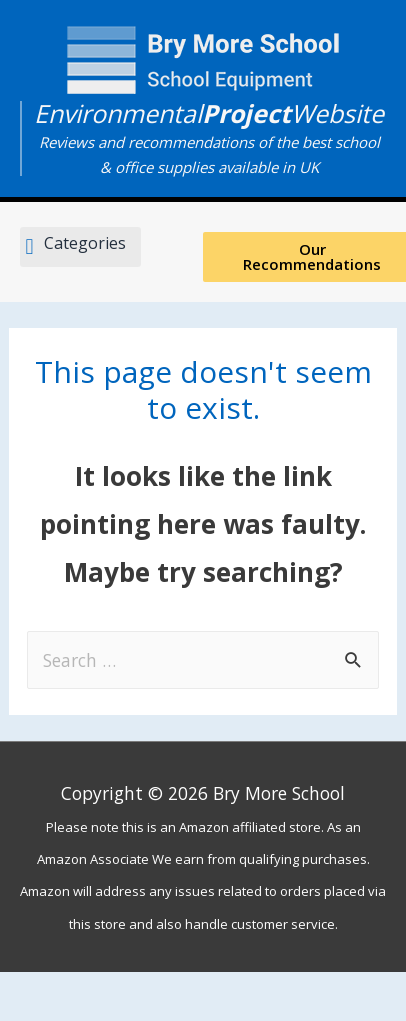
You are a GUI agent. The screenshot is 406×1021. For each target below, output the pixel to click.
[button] (80, 247)
